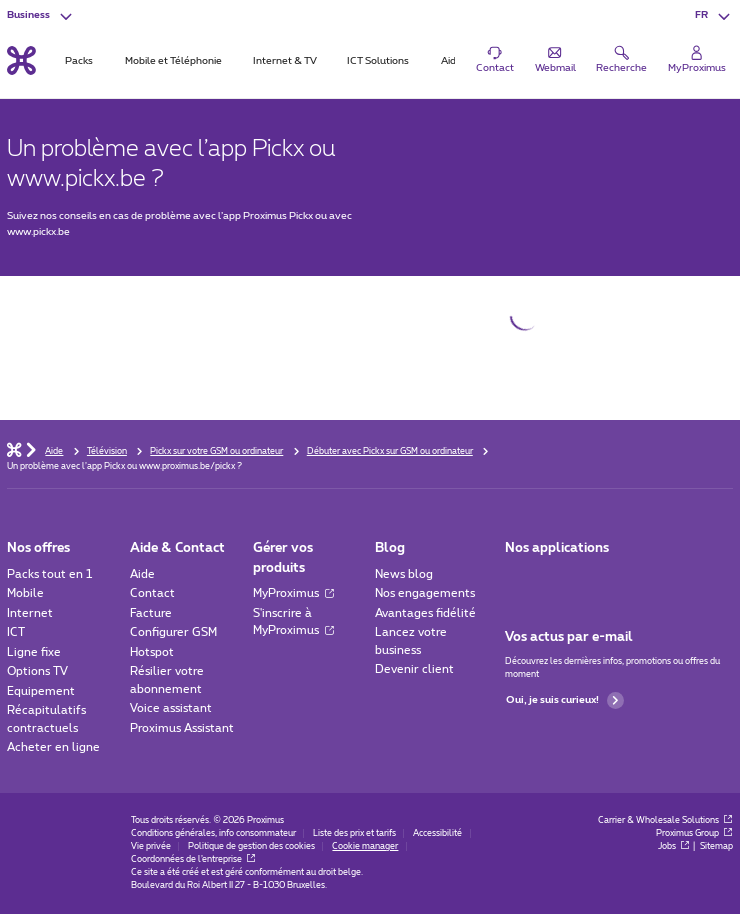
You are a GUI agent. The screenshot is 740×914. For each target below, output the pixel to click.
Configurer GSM (173, 632)
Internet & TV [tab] (285, 61)
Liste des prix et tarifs (354, 833)
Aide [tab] (451, 61)
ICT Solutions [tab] (378, 61)
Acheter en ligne (53, 747)
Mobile (25, 593)
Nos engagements (425, 593)
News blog (404, 574)
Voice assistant (171, 708)
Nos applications (557, 548)
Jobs (674, 846)
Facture (151, 613)
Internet (30, 613)
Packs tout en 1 (49, 574)
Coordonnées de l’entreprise (193, 859)
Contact (152, 593)
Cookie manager (365, 846)
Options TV (37, 671)
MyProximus (294, 593)
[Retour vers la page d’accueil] (21, 61)
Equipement (41, 691)
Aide (142, 574)
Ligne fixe (34, 652)
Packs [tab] (79, 61)
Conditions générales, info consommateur (213, 833)
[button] (714, 15)
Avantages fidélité (425, 613)
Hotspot (152, 652)
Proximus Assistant (182, 728)
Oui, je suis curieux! (565, 700)
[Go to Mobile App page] (559, 579)
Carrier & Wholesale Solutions (665, 820)
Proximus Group (694, 833)
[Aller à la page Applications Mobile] (518, 579)
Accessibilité (437, 833)
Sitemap (716, 846)
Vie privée (151, 846)
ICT (16, 632)
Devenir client (414, 669)
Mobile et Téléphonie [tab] (173, 61)
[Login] (697, 60)
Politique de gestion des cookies (251, 846)
